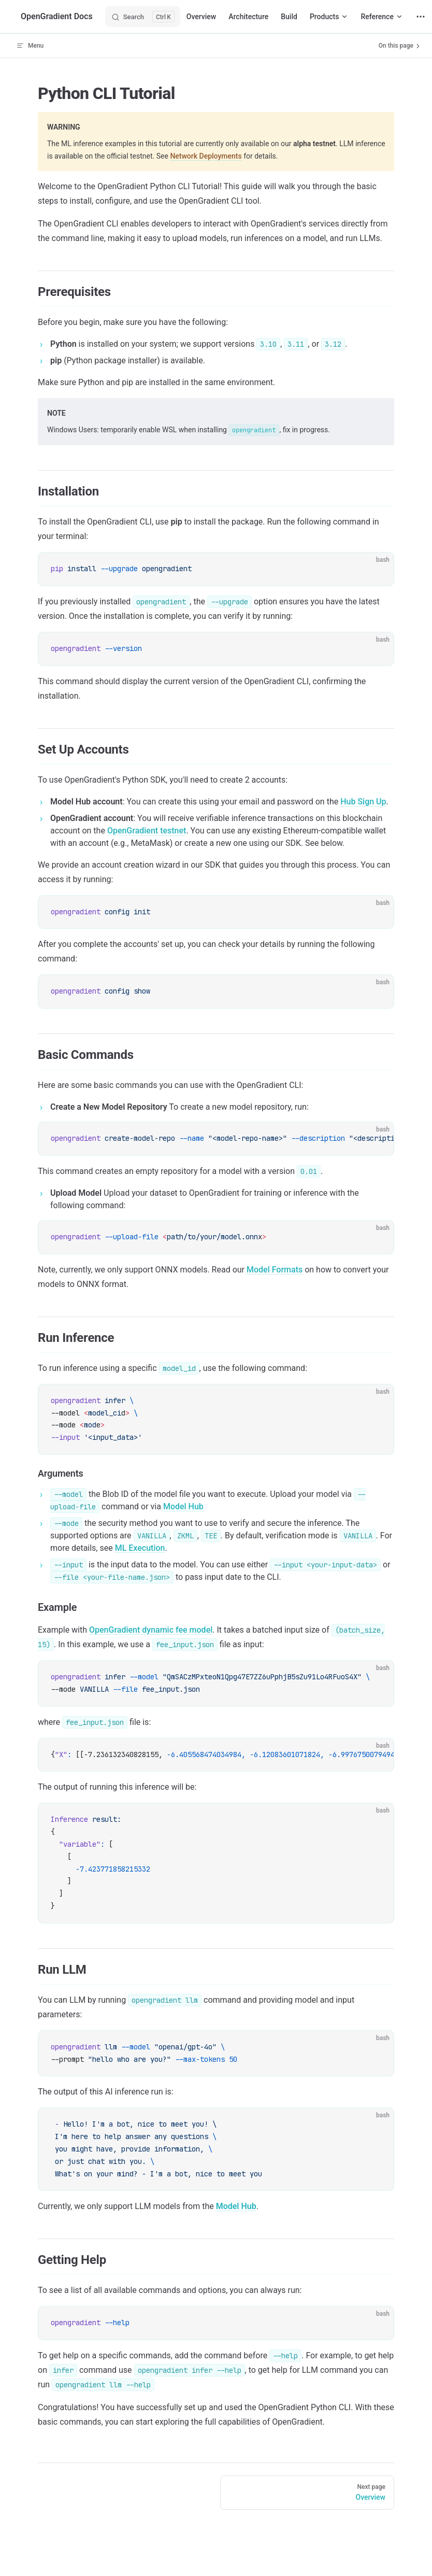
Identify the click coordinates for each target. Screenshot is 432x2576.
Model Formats (275, 1270)
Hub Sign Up (363, 801)
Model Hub (183, 1506)
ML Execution (140, 1548)
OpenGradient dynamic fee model (150, 1630)
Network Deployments (205, 156)
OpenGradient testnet (146, 831)
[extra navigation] (420, 16)
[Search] (142, 16)
